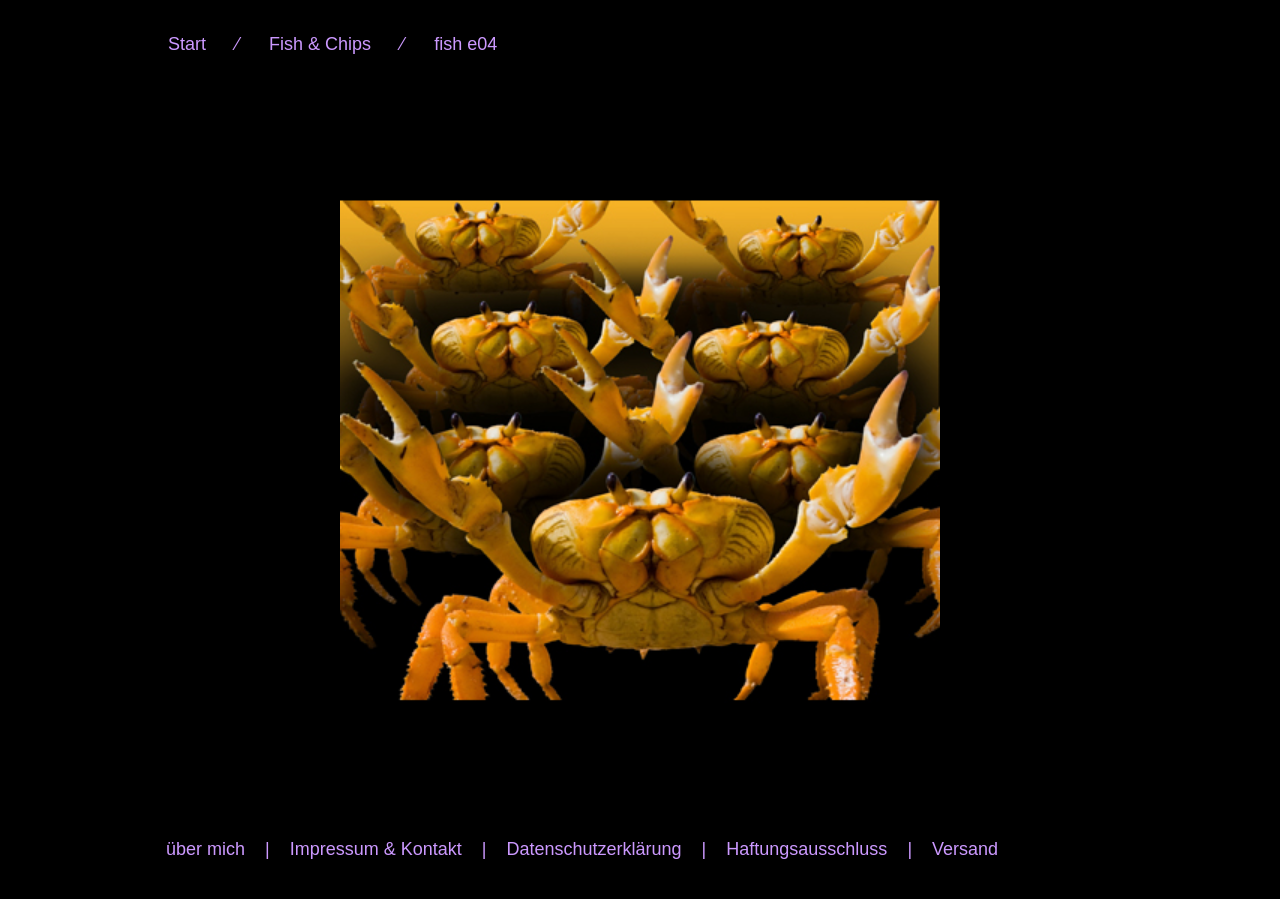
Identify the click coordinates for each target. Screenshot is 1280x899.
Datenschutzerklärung (593, 849)
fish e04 (465, 44)
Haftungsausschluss (806, 849)
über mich (205, 849)
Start (187, 44)
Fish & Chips (320, 44)
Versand (965, 849)
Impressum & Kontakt (376, 849)
